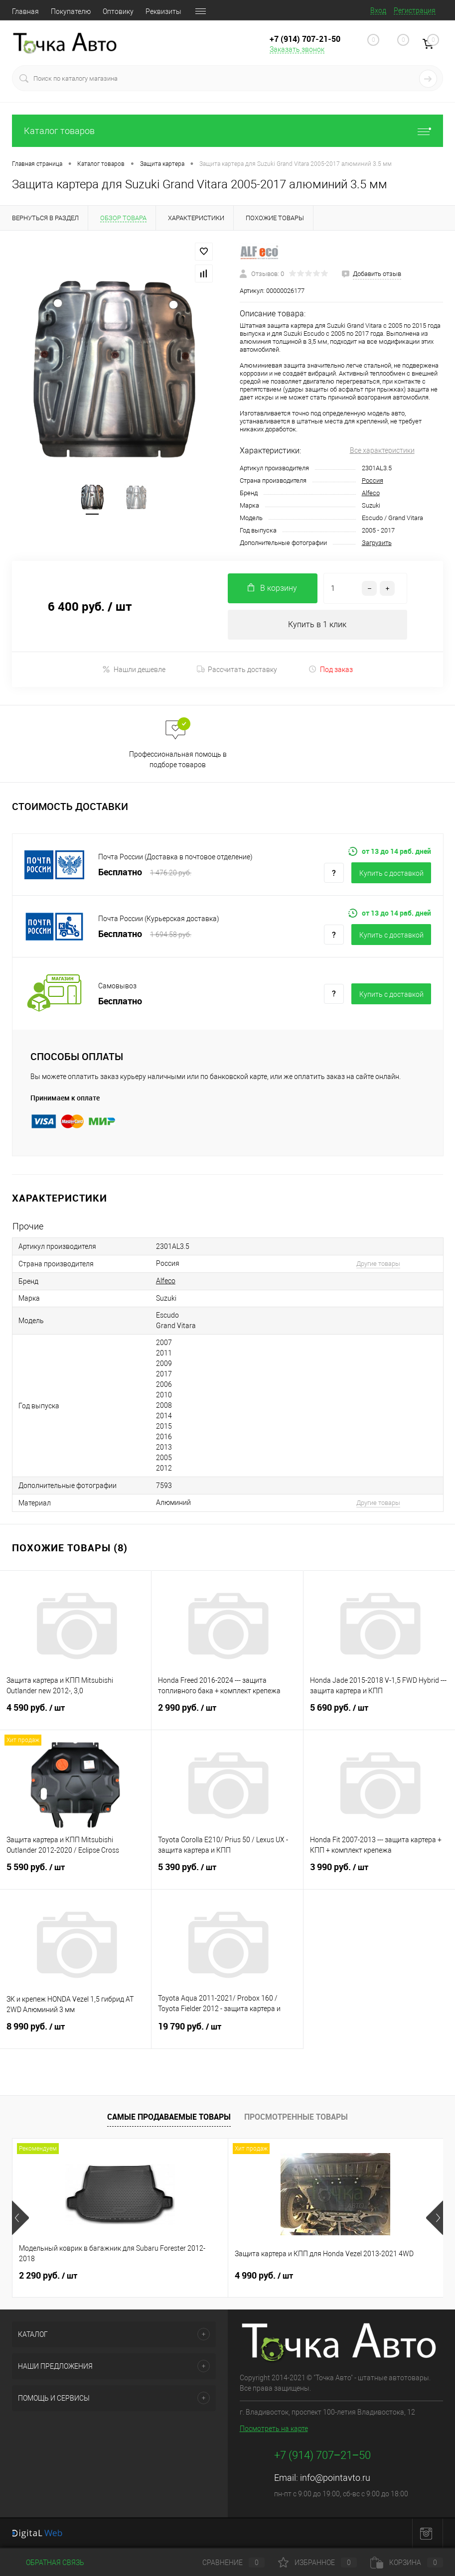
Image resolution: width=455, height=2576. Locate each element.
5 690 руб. (379, 1713)
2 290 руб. (48, 2275)
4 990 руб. (191, 2275)
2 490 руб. (335, 2275)
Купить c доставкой (391, 873)
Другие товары (378, 1263)
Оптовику (118, 11)
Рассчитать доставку (237, 670)
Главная (25, 11)
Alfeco (371, 493)
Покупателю (71, 11)
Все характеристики (382, 450)
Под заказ (330, 669)
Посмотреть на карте (274, 2429)
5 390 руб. (227, 1873)
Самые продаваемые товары (169, 2116)
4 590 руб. (75, 1713)
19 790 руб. (227, 2032)
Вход (378, 10)
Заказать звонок (297, 49)
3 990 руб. (379, 1873)
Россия (372, 480)
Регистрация (415, 10)
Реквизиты (163, 11)
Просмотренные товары (296, 2116)
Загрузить (377, 542)
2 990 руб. (227, 1713)
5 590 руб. (75, 1873)
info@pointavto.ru (335, 2477)
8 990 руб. (75, 2032)
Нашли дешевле (133, 669)
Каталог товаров (227, 131)
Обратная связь (48, 2563)
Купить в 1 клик (317, 624)
